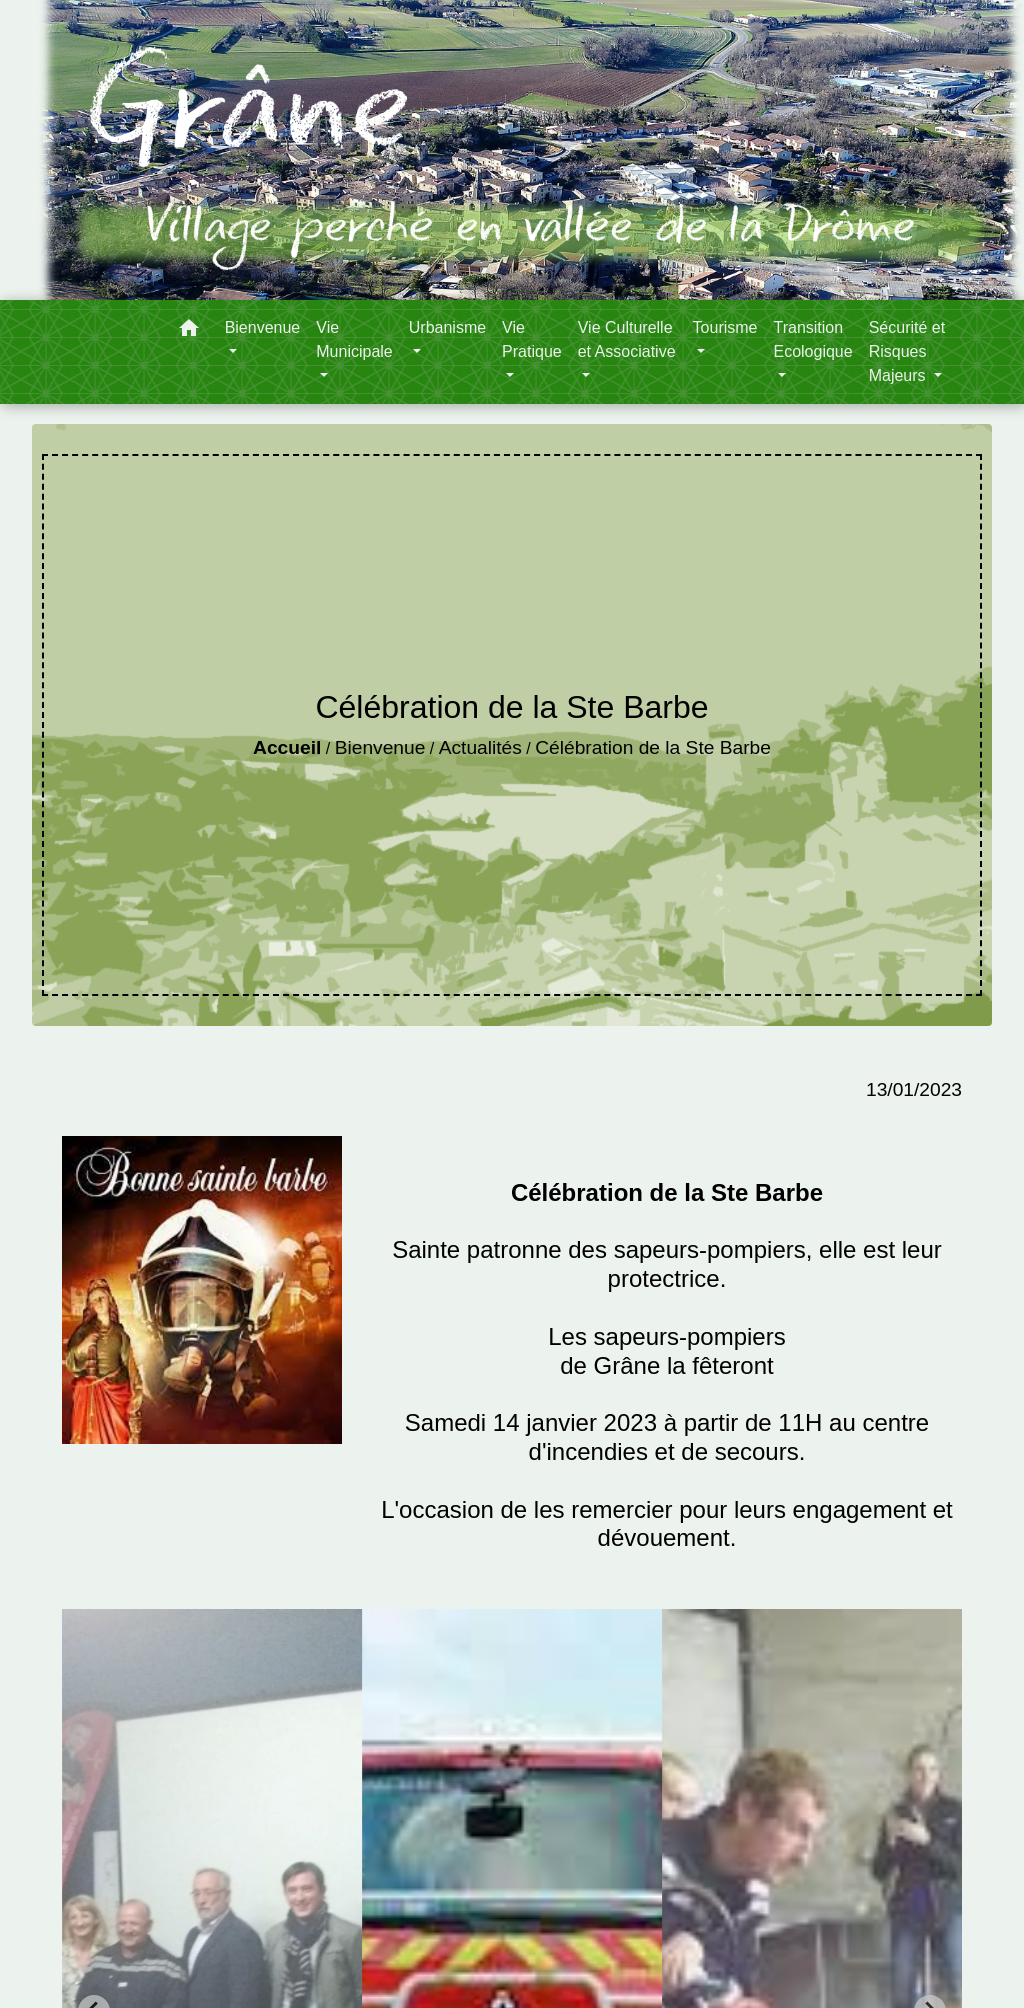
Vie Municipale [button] (354, 339)
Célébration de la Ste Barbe (653, 747)
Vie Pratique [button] (532, 339)
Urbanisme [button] (447, 327)
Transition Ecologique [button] (812, 339)
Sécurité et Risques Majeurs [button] (907, 351)
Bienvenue (380, 747)
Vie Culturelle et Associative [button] (627, 339)
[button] (189, 331)
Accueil (287, 747)
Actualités (480, 747)
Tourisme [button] (725, 327)
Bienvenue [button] (263, 327)
